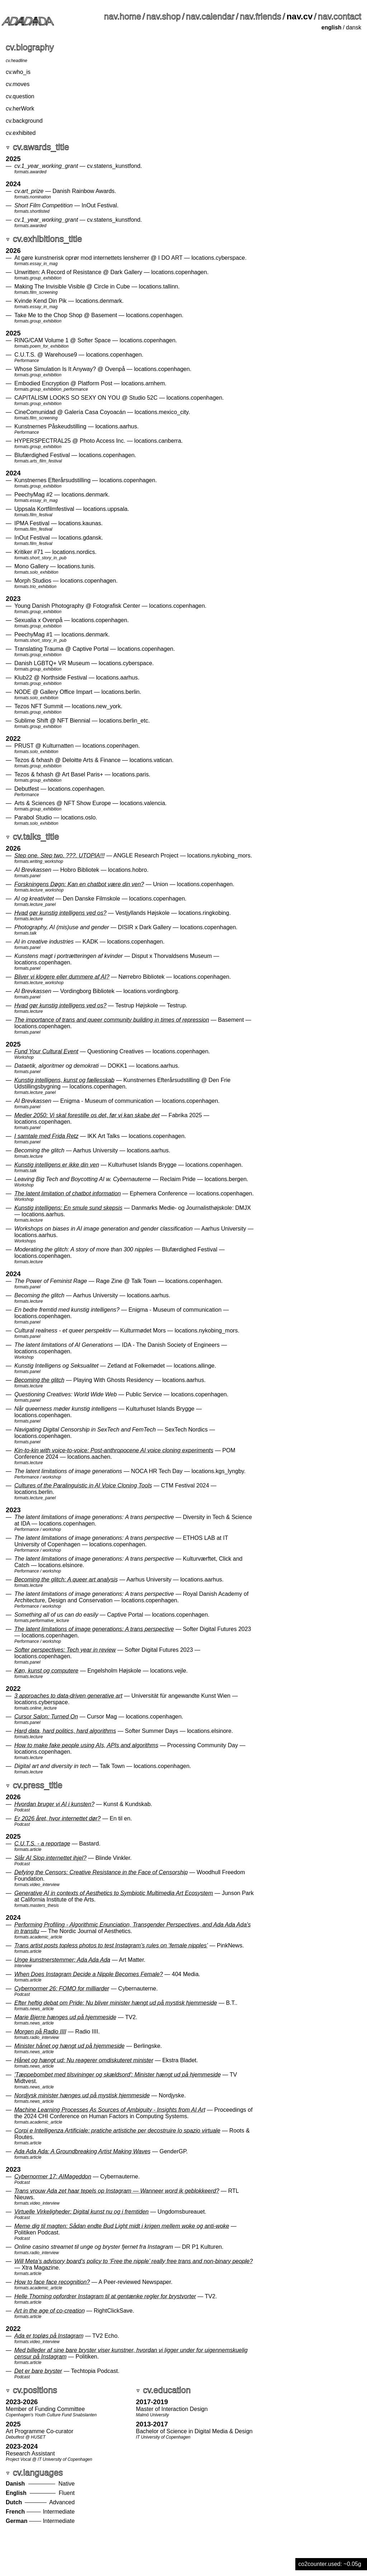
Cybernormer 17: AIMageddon (52, 2176)
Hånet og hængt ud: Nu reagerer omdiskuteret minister (83, 2060)
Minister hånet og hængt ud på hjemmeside (69, 2046)
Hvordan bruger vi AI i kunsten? (54, 1804)
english (331, 27)
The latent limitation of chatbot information (67, 1193)
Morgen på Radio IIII (40, 2032)
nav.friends (260, 16)
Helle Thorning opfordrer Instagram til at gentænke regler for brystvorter (105, 2296)
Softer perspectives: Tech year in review (65, 1650)
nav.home (122, 16)
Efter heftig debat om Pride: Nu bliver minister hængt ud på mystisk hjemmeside (115, 2003)
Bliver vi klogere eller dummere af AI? (61, 977)
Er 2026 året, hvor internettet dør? (57, 1818)
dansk (353, 27)
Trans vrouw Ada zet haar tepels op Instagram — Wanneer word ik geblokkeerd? (116, 2191)
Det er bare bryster (38, 2371)
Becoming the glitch (39, 1380)
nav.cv (299, 16)
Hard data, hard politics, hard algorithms (65, 1731)
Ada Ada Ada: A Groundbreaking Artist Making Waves (82, 2151)
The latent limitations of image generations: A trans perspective (94, 1629)
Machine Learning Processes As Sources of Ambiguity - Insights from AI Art (109, 2110)
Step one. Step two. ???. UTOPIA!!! (59, 855)
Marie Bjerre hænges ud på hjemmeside (65, 2017)
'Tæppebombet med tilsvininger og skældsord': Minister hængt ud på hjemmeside (117, 2075)
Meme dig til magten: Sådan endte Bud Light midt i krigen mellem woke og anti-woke (121, 2226)
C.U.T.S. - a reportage (42, 1844)
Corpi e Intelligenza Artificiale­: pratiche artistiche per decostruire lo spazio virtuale (117, 2131)
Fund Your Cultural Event (46, 1051)
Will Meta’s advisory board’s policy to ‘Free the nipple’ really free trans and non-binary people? (133, 2261)
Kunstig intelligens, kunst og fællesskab (64, 1080)
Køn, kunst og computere (46, 1671)
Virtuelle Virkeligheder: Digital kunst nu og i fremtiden (81, 2212)
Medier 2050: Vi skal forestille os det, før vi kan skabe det (86, 1115)
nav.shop (164, 16)
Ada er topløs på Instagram (49, 2336)
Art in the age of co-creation (49, 2311)
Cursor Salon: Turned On (46, 1717)
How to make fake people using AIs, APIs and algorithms (86, 1745)
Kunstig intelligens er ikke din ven (56, 1165)
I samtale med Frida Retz (46, 1136)
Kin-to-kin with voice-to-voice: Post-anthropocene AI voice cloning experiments (113, 1450)
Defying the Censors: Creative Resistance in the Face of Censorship (101, 1872)
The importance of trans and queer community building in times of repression (111, 1020)
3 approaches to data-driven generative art (68, 1696)
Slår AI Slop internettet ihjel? (50, 1858)
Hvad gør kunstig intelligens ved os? (60, 913)
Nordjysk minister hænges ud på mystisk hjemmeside (82, 2095)
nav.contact (339, 16)
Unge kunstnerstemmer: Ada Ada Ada (62, 1960)
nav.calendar (210, 16)
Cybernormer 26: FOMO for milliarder (61, 1988)
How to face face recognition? (52, 2282)
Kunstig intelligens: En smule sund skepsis (68, 1208)
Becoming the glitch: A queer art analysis (66, 1579)
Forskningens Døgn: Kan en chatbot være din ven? (79, 884)
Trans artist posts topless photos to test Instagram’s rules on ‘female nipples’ (111, 1945)
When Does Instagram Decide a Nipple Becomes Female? (88, 1974)
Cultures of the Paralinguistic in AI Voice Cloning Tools (83, 1485)
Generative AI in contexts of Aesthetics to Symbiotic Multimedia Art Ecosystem (113, 1893)
